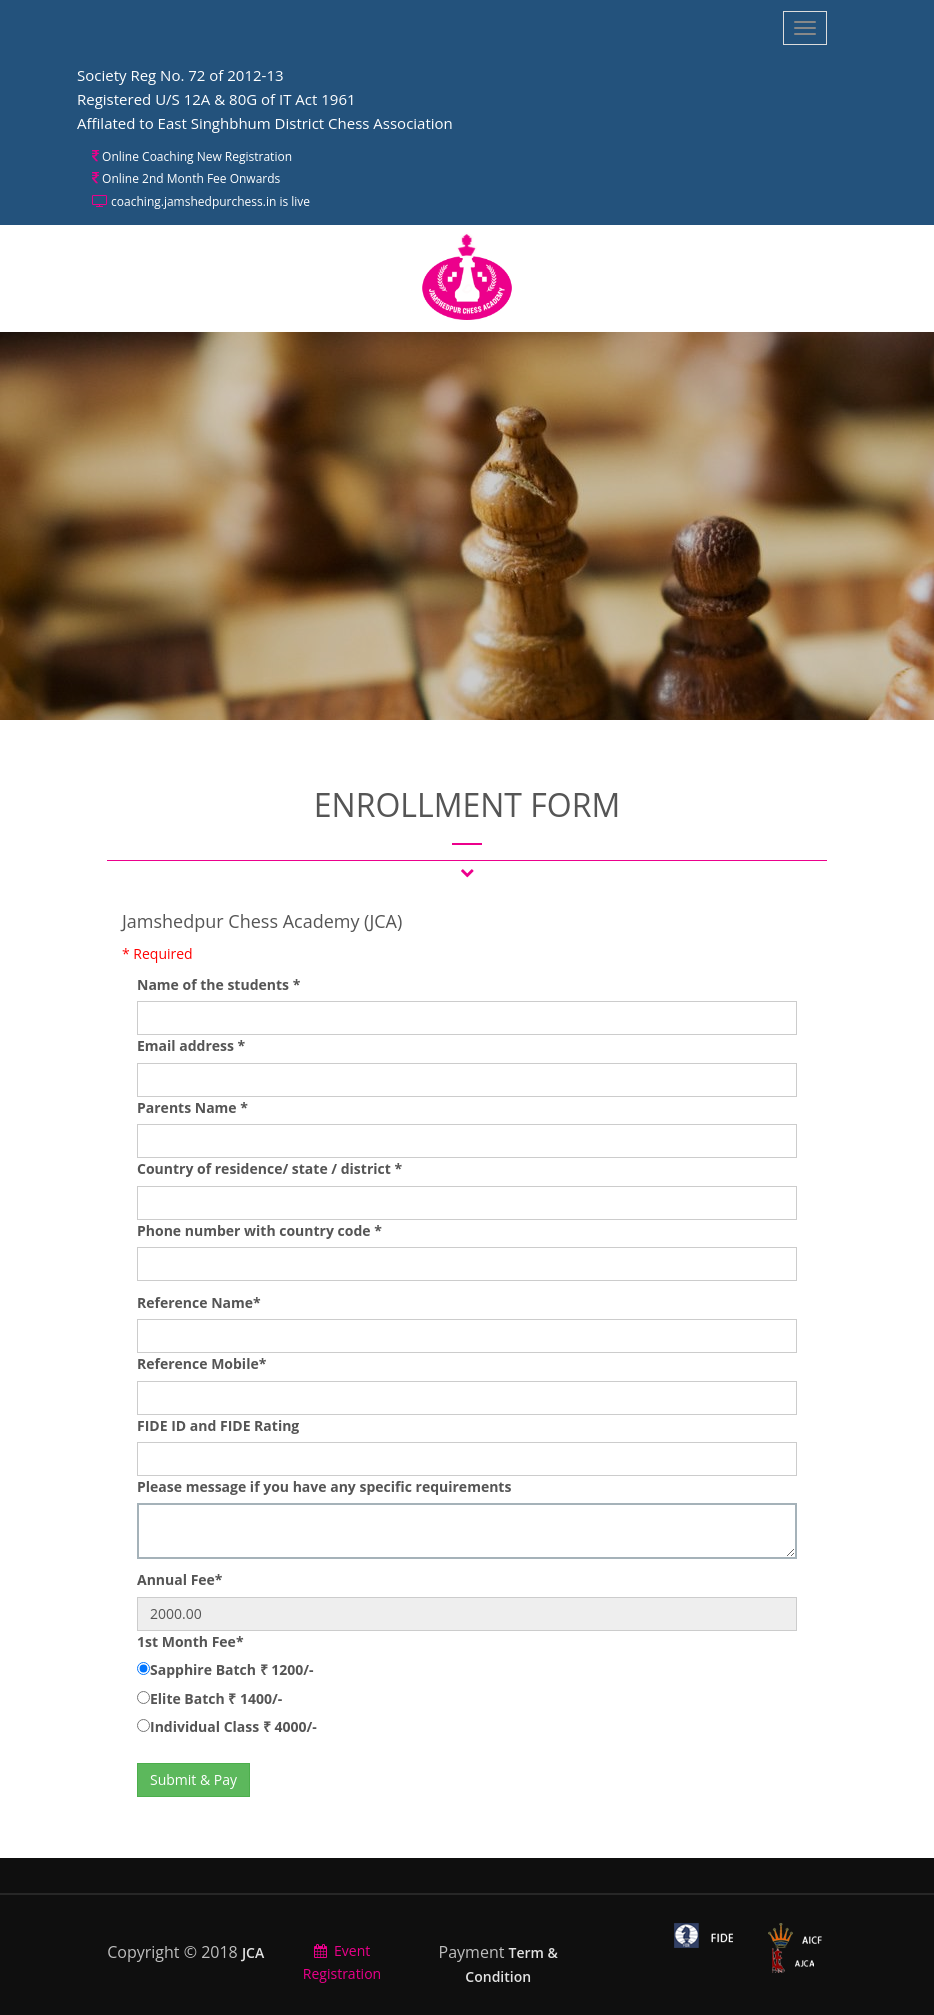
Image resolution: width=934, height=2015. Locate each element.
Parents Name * (192, 1107)
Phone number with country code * (259, 1230)
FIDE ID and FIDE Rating (218, 1425)
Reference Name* (199, 1302)
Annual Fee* (179, 1579)
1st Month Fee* (190, 1641)
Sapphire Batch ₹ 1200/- (232, 1669)
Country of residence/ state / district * (269, 1168)
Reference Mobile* (201, 1363)
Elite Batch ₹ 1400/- (216, 1698)
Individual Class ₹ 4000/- (233, 1726)
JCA (253, 1952)
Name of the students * (218, 984)
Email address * (191, 1045)
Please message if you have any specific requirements (324, 1486)
